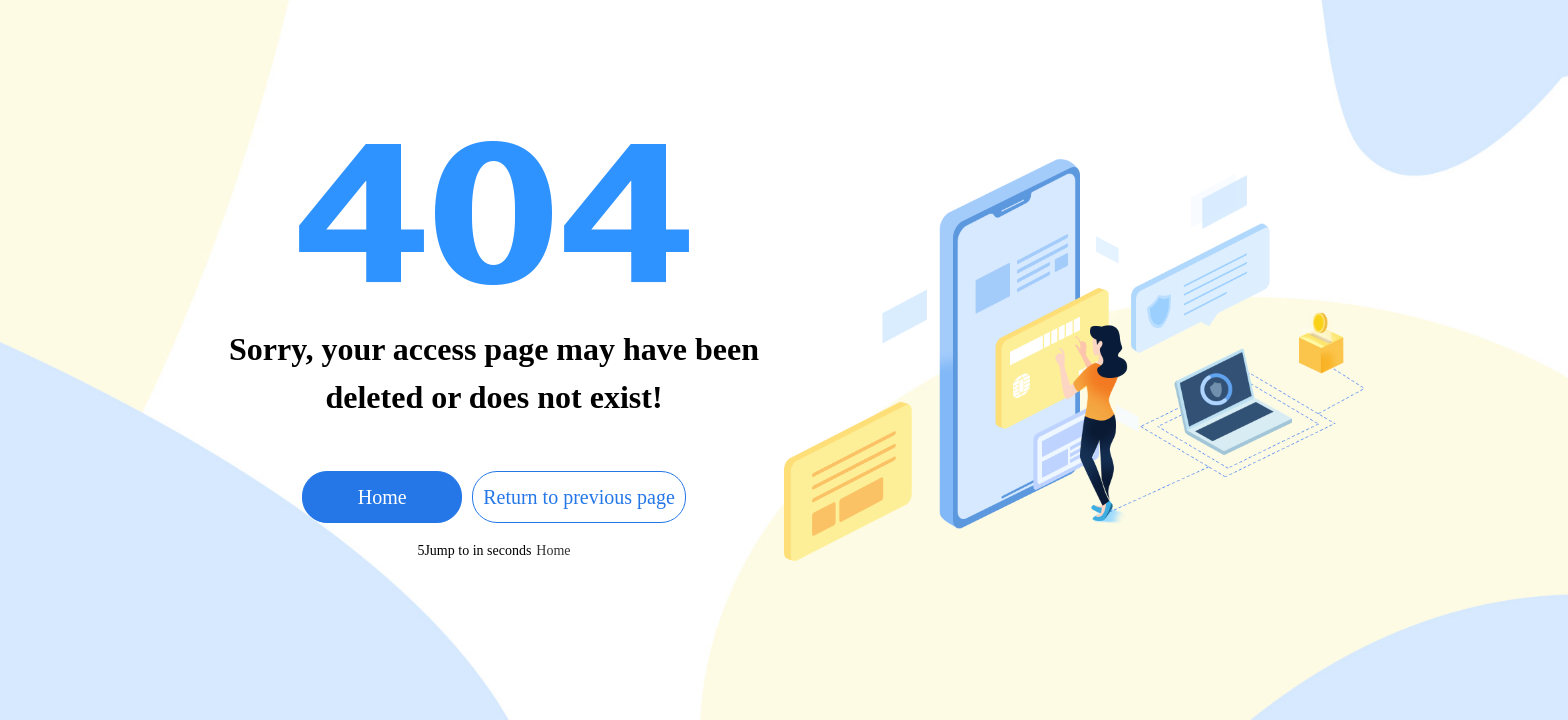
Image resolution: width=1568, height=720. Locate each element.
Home (382, 497)
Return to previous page (579, 497)
